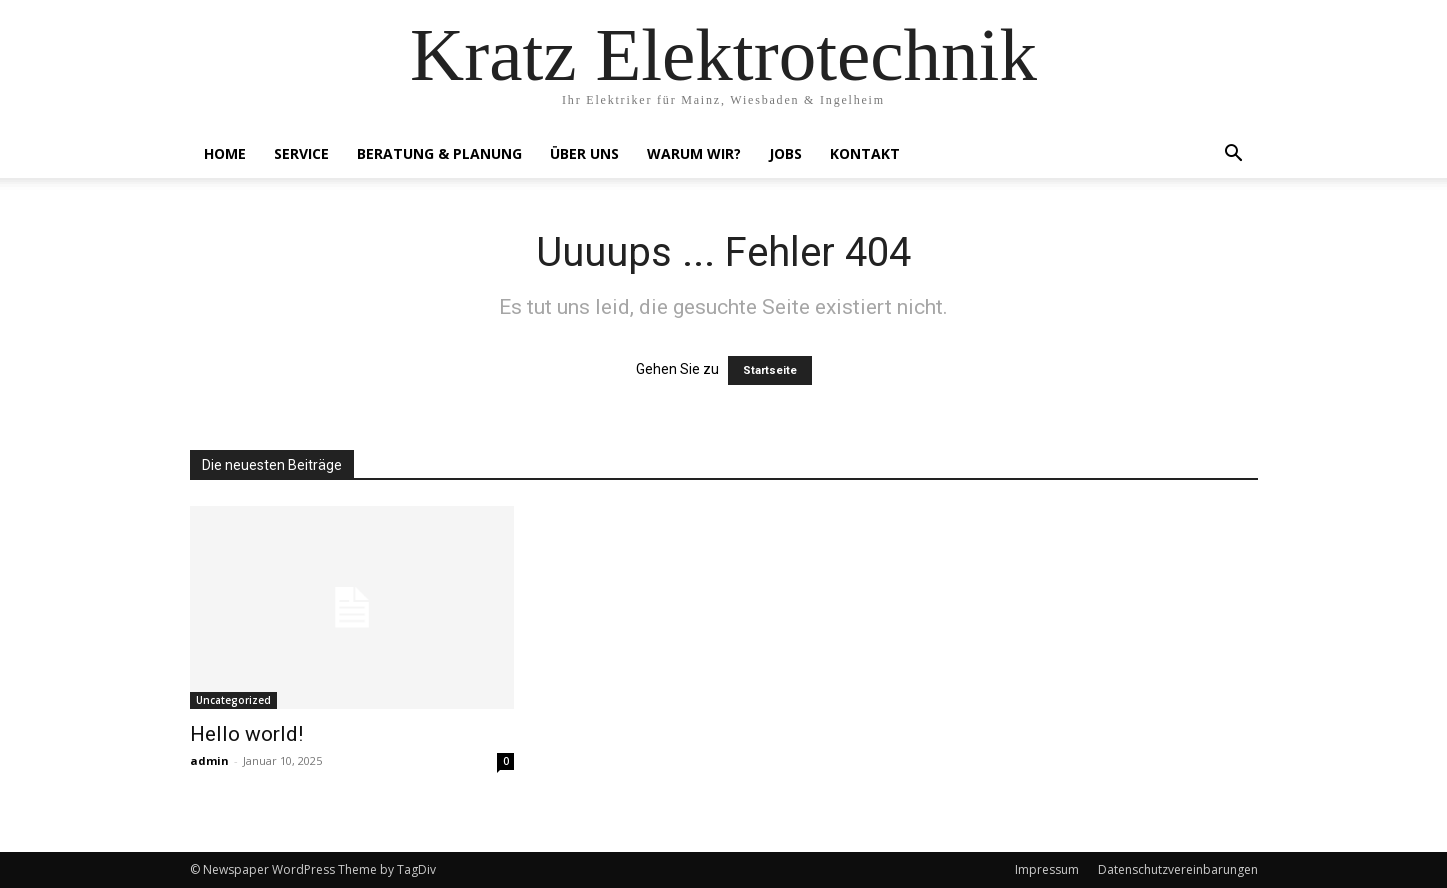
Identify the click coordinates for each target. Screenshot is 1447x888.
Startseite (770, 370)
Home (225, 153)
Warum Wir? (694, 153)
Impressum (1047, 869)
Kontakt (865, 153)
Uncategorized (233, 700)
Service (301, 153)
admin (209, 760)
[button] (1234, 155)
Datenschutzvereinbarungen (1178, 869)
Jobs (785, 153)
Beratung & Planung (439, 153)
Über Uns (584, 153)
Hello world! (246, 734)
